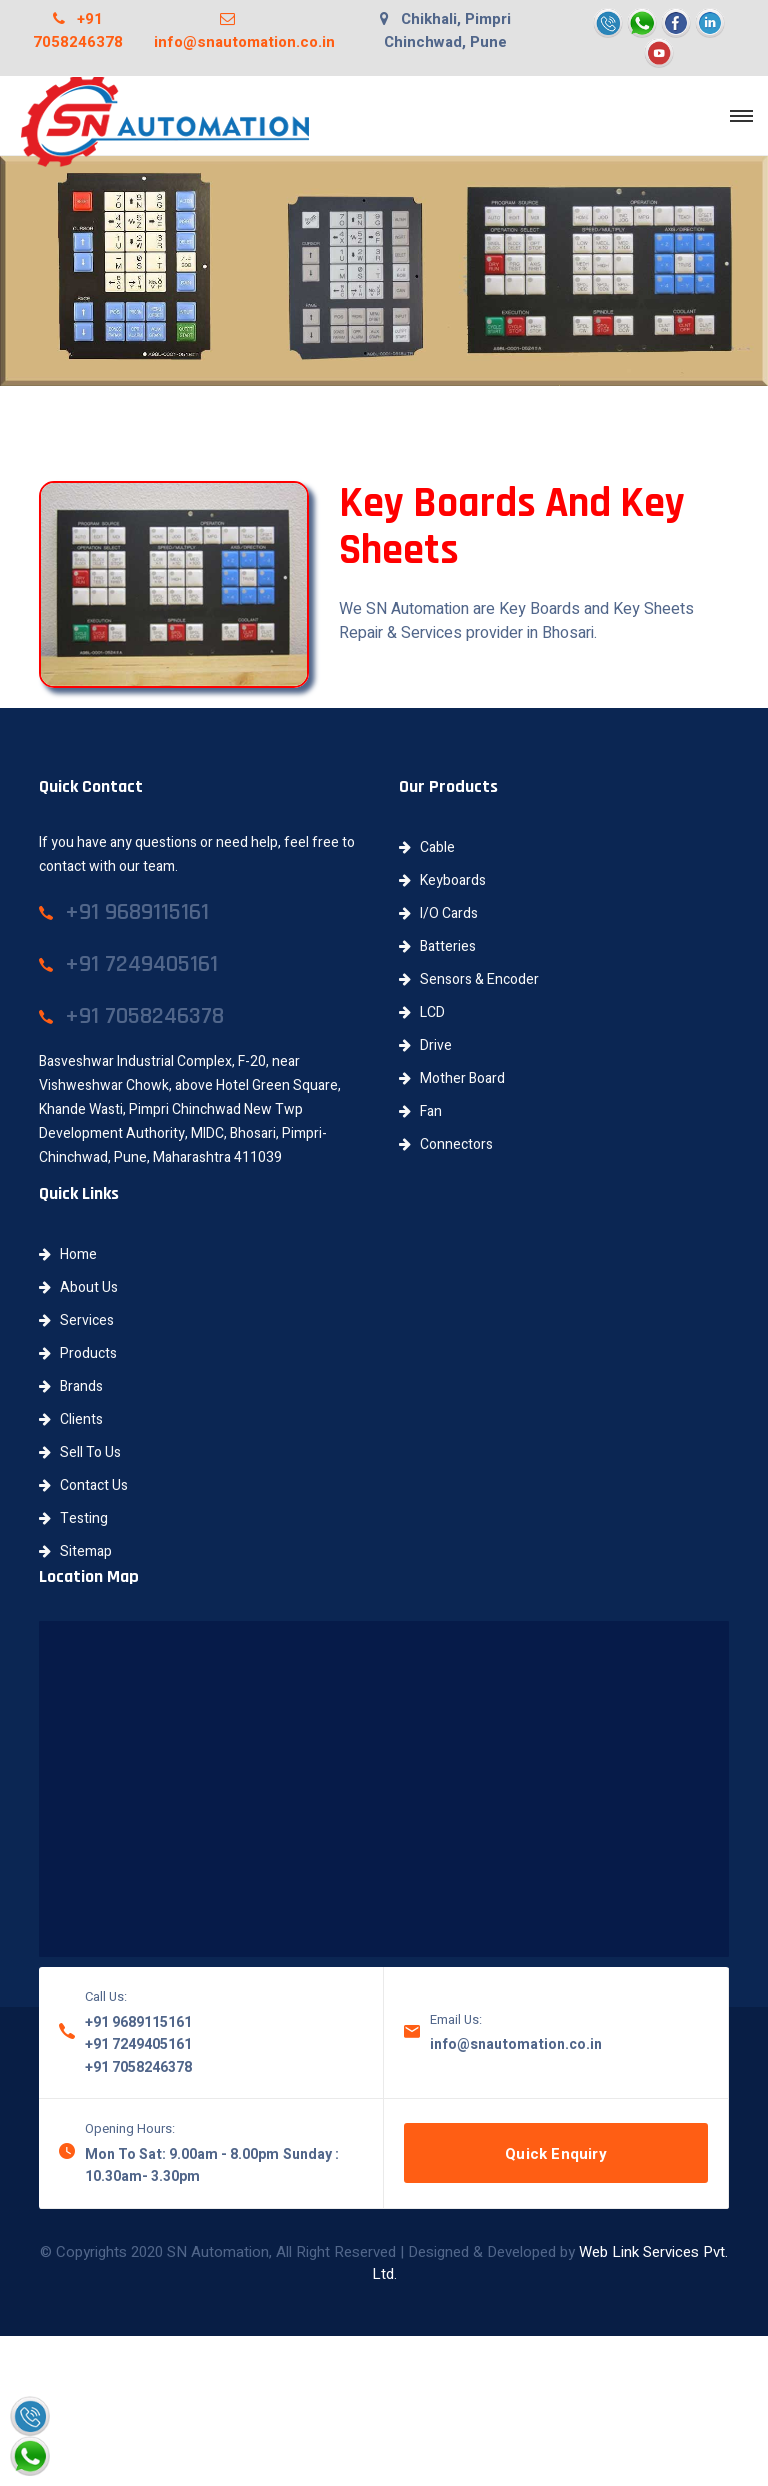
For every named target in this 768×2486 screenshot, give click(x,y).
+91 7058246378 (78, 30)
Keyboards (442, 880)
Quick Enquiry (556, 2154)
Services (76, 1320)
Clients (71, 1419)
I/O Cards (438, 913)
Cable (427, 847)
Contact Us (83, 1485)
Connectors (446, 1144)
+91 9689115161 (138, 2022)
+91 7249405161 (138, 2044)
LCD (422, 1012)
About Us (78, 1287)
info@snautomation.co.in (244, 30)
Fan (420, 1111)
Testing (73, 1518)
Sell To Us (80, 1452)
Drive (425, 1045)
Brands (71, 1386)
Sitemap (75, 1551)
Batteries (437, 946)
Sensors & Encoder (469, 979)
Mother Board (452, 1078)
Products (78, 1353)
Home (68, 1254)
